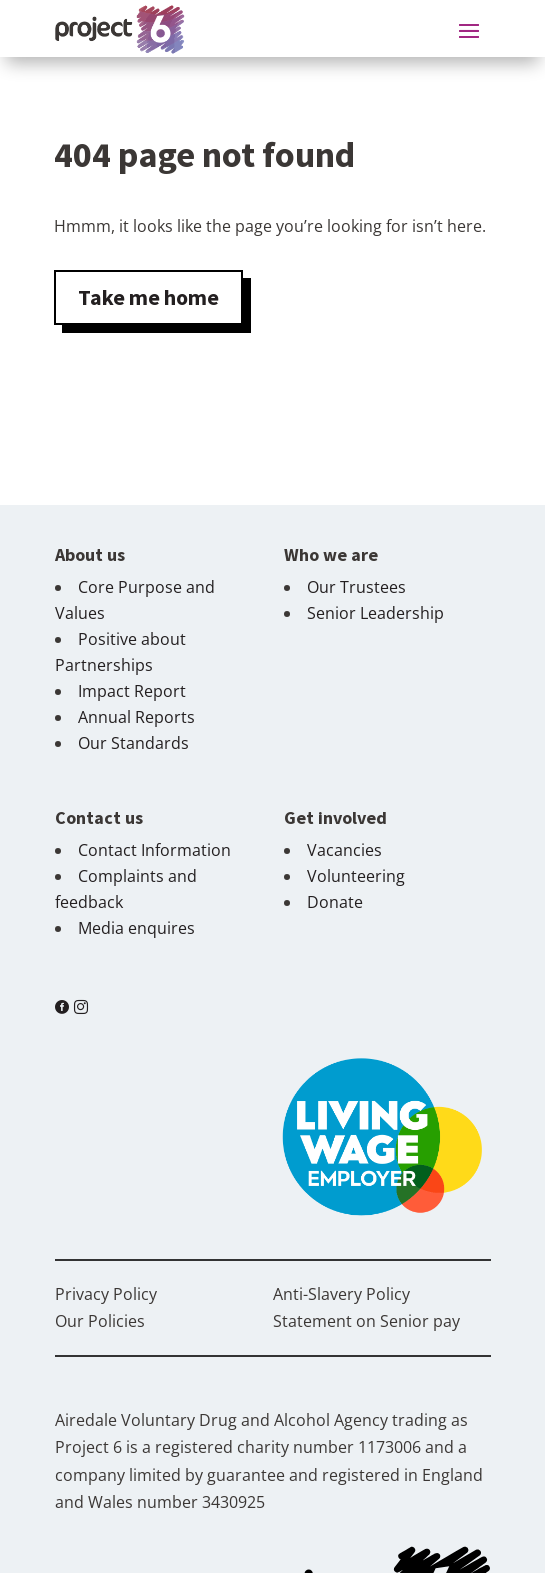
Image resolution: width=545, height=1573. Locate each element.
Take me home (148, 297)
